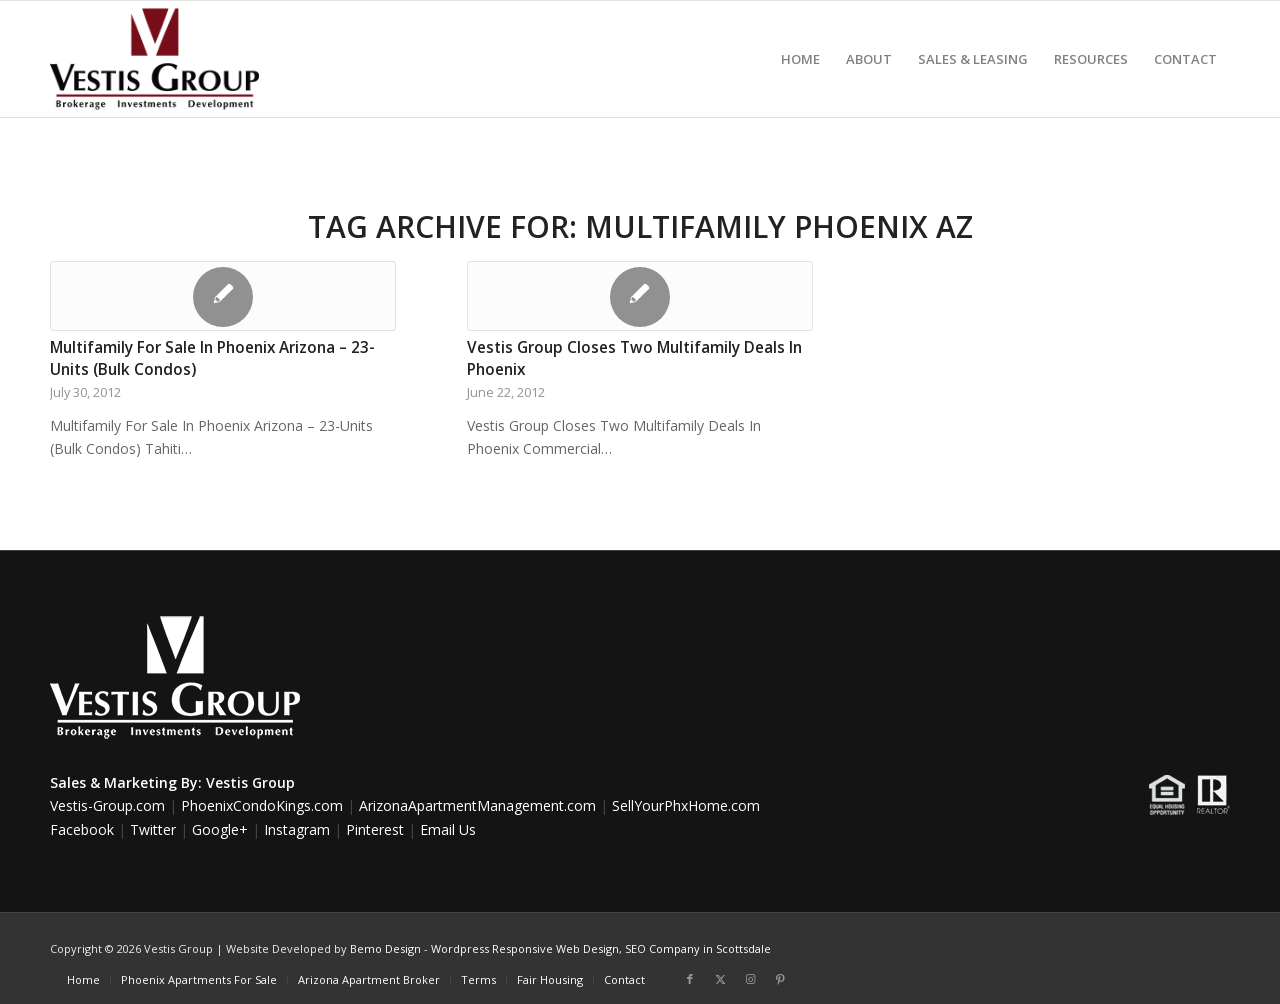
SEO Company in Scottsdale (698, 948)
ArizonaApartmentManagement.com (477, 805)
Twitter (153, 829)
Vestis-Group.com (107, 805)
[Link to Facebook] (690, 979)
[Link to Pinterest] (780, 979)
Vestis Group (250, 782)
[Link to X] (720, 979)
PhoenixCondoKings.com (262, 805)
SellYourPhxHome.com (686, 805)
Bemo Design (385, 948)
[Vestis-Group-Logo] (154, 59)
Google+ (220, 829)
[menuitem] (800, 59)
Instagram (297, 829)
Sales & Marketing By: (126, 782)
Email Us (448, 829)
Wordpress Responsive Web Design (525, 948)
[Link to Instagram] (750, 979)
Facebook (82, 829)
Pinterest (375, 829)
